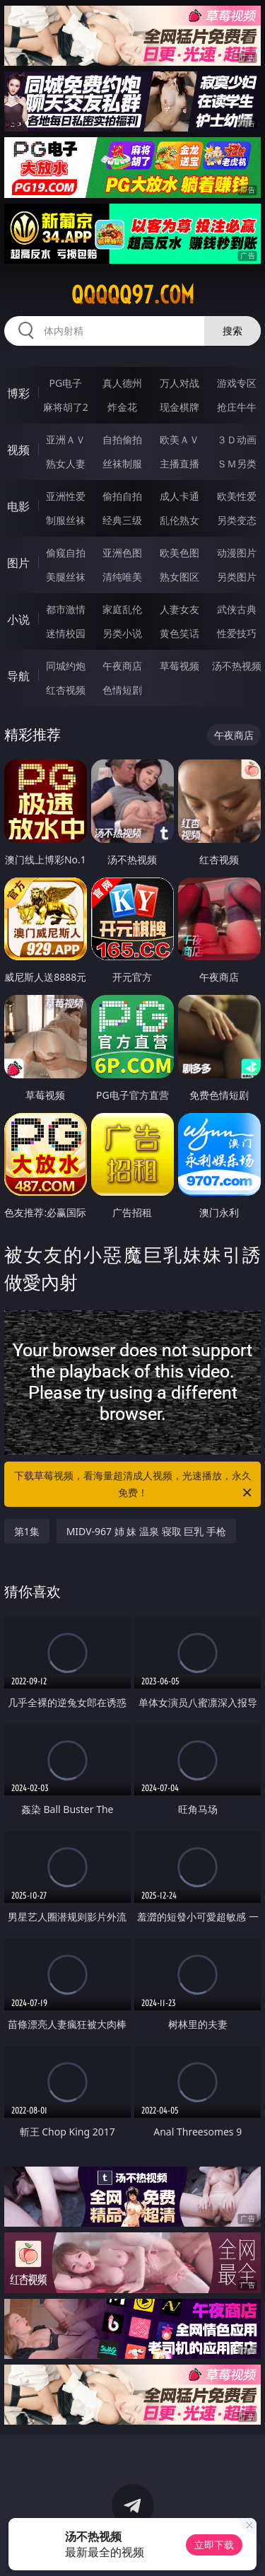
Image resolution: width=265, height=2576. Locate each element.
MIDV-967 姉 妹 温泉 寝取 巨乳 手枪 (146, 1531)
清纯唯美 (122, 576)
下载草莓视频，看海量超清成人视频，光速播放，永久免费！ (134, 1485)
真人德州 (122, 383)
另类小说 (122, 633)
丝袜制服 (122, 463)
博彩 (18, 393)
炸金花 (122, 407)
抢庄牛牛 (237, 407)
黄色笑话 (179, 633)
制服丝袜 (66, 520)
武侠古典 (237, 609)
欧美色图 (179, 552)
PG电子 (65, 383)
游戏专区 (237, 383)
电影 (18, 506)
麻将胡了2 (65, 407)
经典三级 (122, 520)
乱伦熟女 (179, 520)
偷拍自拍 (122, 496)
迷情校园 (66, 633)
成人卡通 (179, 496)
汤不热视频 (236, 665)
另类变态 (237, 520)
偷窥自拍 (66, 552)
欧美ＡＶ (179, 439)
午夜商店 (122, 665)
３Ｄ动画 (237, 439)
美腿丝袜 (66, 576)
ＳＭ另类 (237, 463)
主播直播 (179, 463)
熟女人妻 (66, 463)
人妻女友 (179, 609)
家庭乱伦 (122, 609)
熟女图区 (179, 576)
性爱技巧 (237, 633)
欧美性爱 (237, 496)
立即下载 (214, 2544)
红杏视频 (66, 690)
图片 (18, 563)
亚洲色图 (122, 552)
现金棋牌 (179, 407)
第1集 (27, 1531)
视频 (18, 449)
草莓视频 (179, 665)
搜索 (232, 330)
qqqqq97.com (132, 295)
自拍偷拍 (122, 439)
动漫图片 (237, 552)
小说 (18, 619)
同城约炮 (66, 665)
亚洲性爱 (66, 496)
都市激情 (66, 609)
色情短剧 (122, 690)
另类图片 (237, 576)
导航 (18, 676)
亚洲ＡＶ (66, 439)
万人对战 (179, 383)
